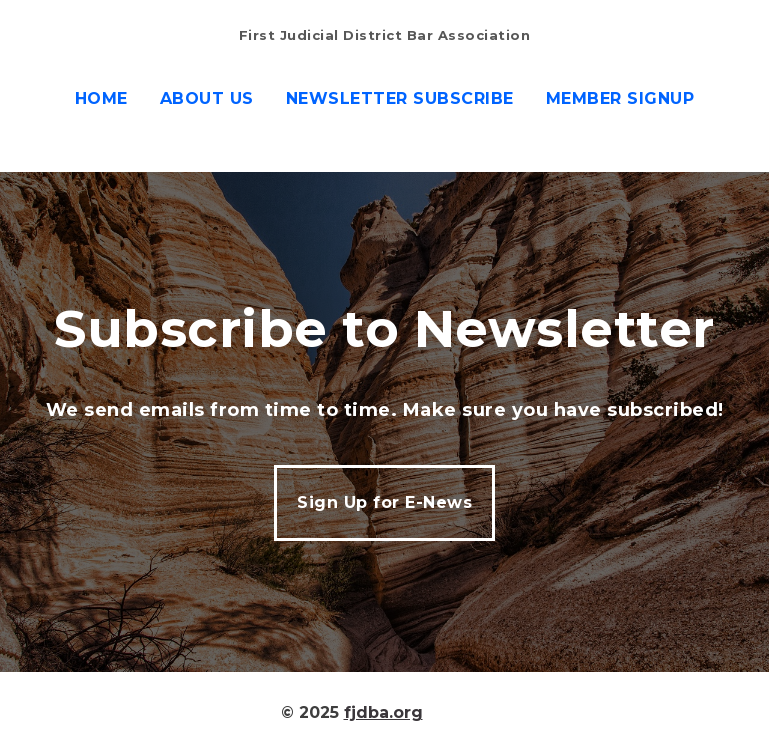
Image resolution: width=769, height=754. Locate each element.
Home (101, 98)
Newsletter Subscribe (400, 98)
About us (207, 98)
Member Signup (620, 98)
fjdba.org (383, 712)
